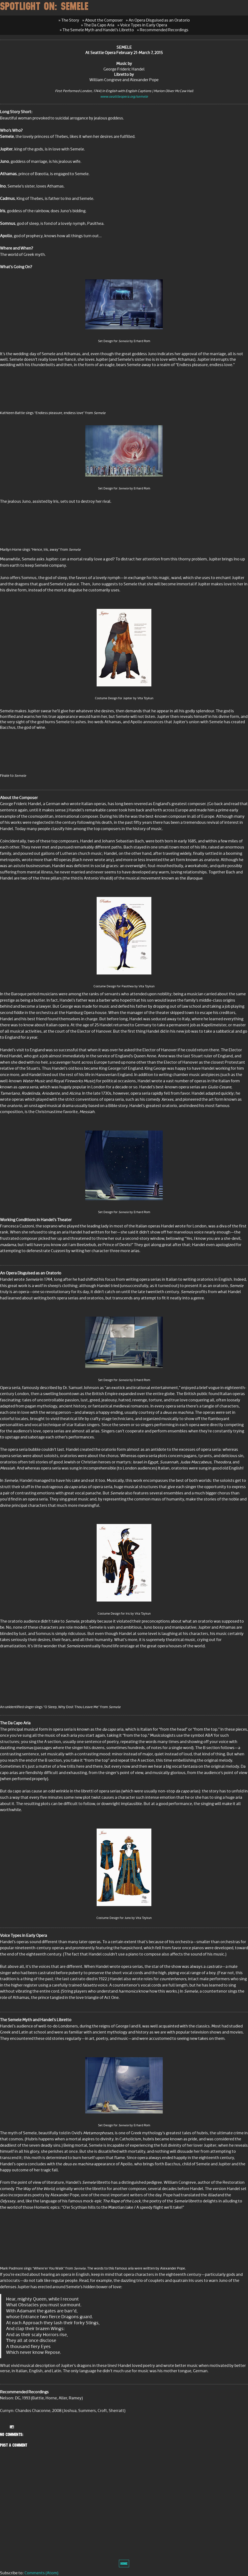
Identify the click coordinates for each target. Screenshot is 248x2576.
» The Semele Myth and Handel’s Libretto (97, 30)
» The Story (68, 20)
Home (124, 2563)
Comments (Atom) (41, 2573)
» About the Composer (102, 20)
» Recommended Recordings (162, 30)
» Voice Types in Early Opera (142, 25)
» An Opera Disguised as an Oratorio (158, 20)
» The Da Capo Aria (97, 25)
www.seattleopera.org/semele (124, 96)
